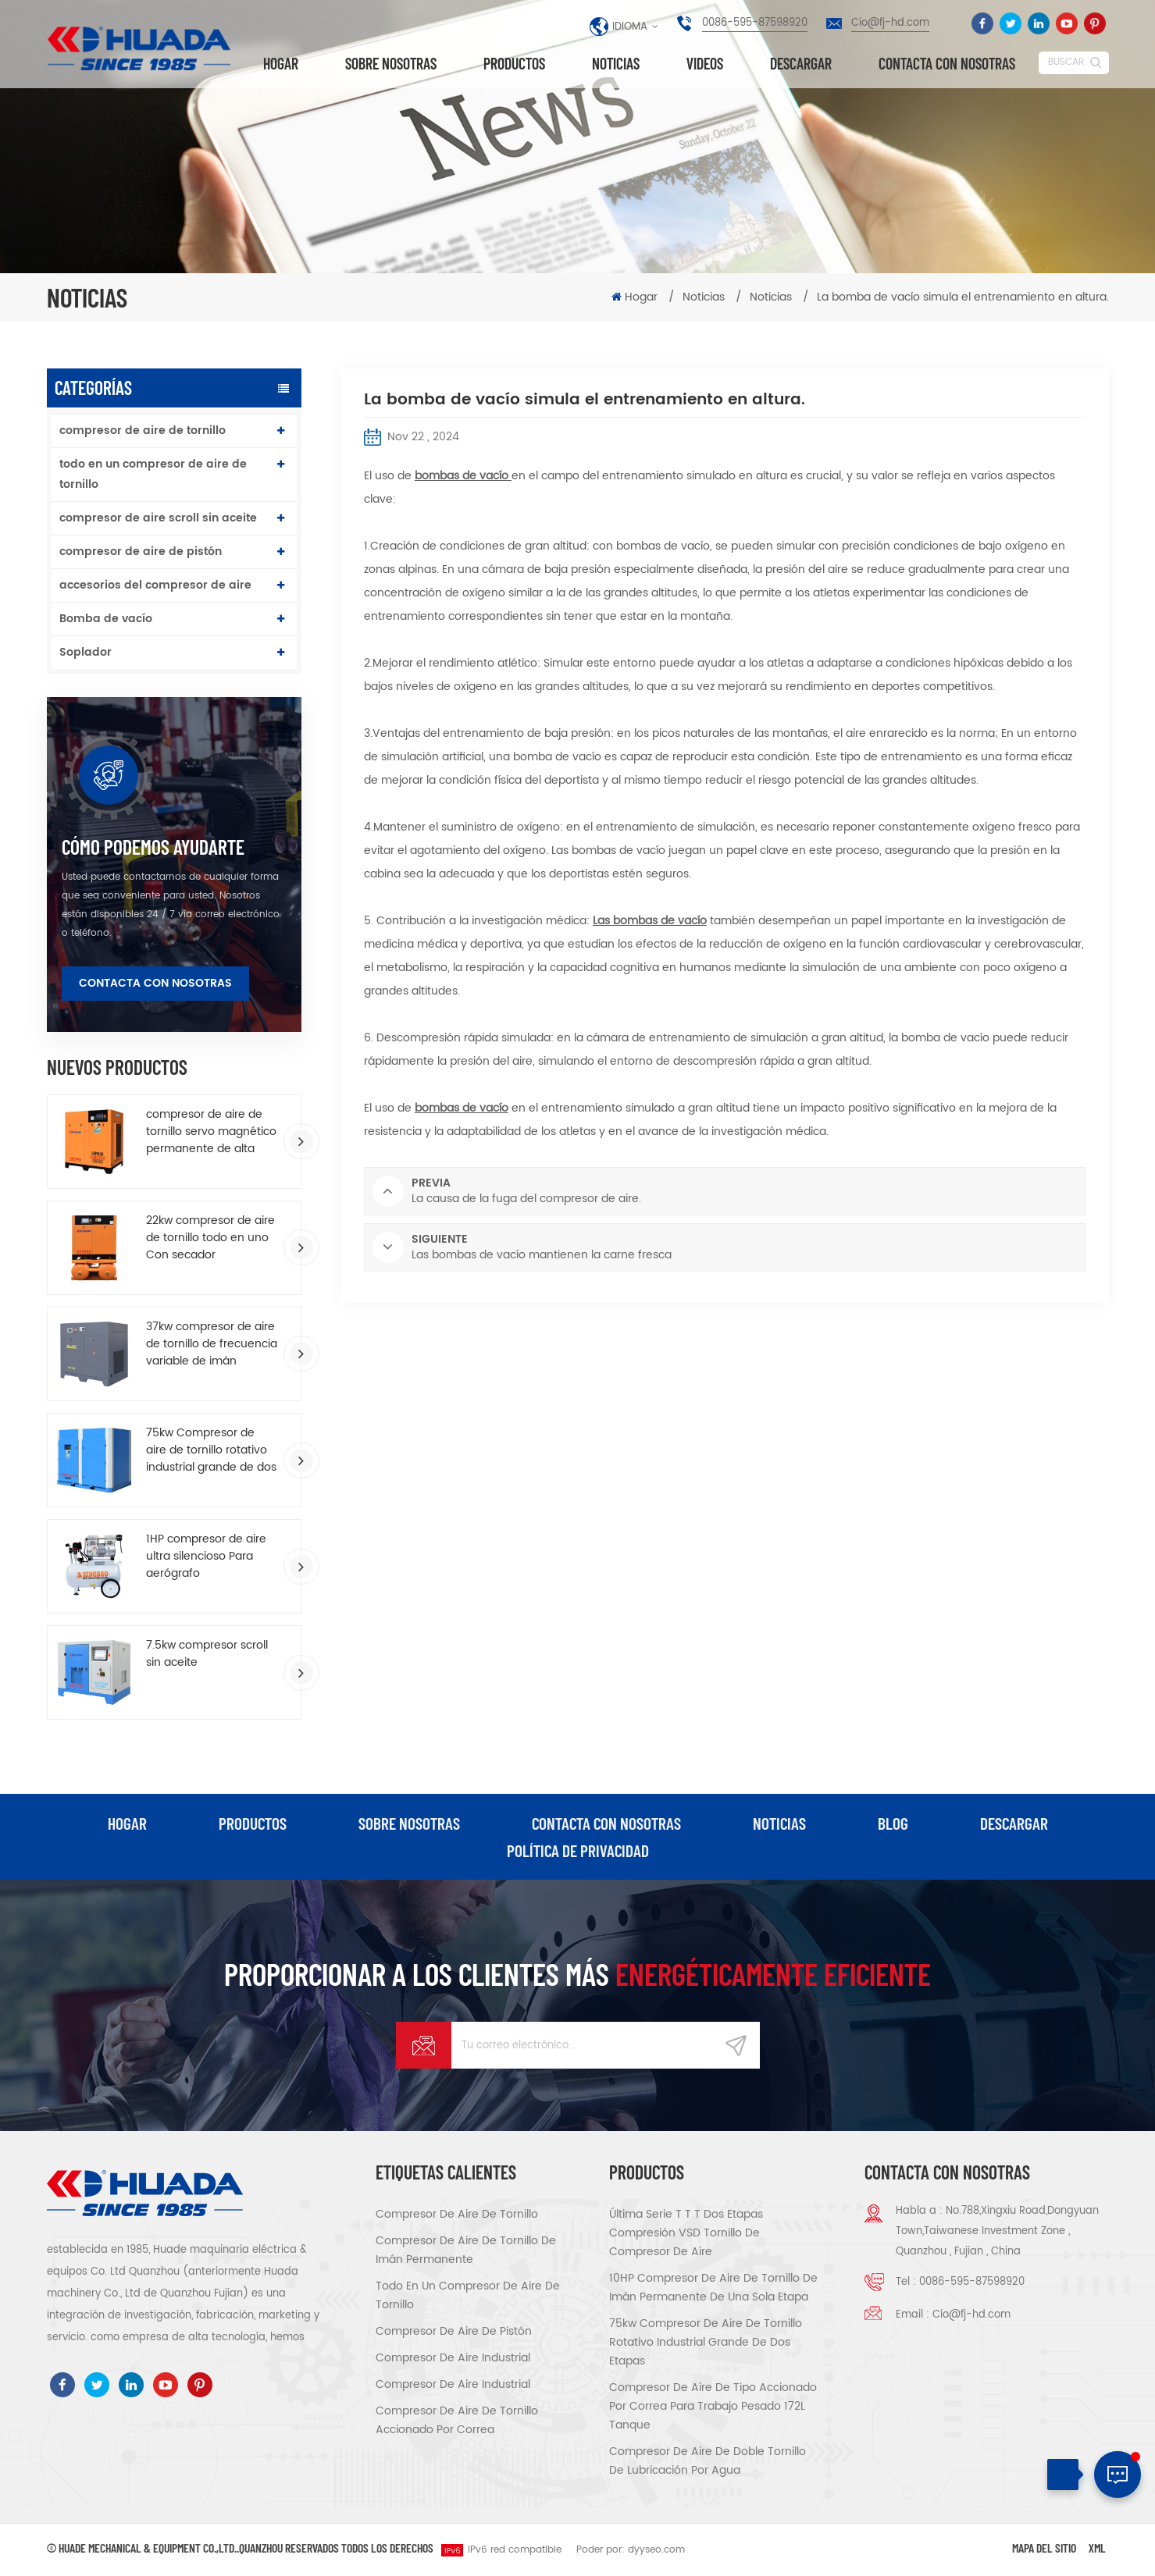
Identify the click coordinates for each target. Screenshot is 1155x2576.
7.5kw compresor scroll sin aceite (207, 1654)
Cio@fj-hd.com (890, 23)
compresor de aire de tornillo (142, 430)
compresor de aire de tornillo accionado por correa (457, 2421)
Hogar (280, 64)
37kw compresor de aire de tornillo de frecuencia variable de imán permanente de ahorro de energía (211, 1344)
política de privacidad (578, 1851)
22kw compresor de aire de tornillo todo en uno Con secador (210, 1238)
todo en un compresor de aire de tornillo (153, 474)
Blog (894, 1823)
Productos (514, 64)
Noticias (616, 64)
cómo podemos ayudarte (153, 847)
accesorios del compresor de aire (155, 585)
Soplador (85, 652)
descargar (801, 64)
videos (704, 64)
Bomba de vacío (105, 619)
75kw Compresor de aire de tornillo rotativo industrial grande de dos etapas (211, 1450)
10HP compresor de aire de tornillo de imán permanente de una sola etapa (713, 2289)
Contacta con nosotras (947, 64)
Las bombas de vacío (650, 921)
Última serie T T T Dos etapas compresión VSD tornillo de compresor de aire (686, 2234)
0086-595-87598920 (754, 23)
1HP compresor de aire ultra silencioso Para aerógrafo (206, 1556)
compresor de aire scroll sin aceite (158, 518)
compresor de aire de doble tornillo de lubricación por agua (707, 2462)
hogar (124, 1823)
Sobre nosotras (391, 64)
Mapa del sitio (1044, 2549)
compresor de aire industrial (453, 2359)
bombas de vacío (463, 476)
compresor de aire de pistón (140, 551)
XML (1097, 2549)
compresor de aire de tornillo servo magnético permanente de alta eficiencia (211, 1132)
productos (250, 1823)
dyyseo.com (656, 2551)
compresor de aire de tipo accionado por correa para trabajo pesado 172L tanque (713, 2407)
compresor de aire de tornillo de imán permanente (466, 2251)
